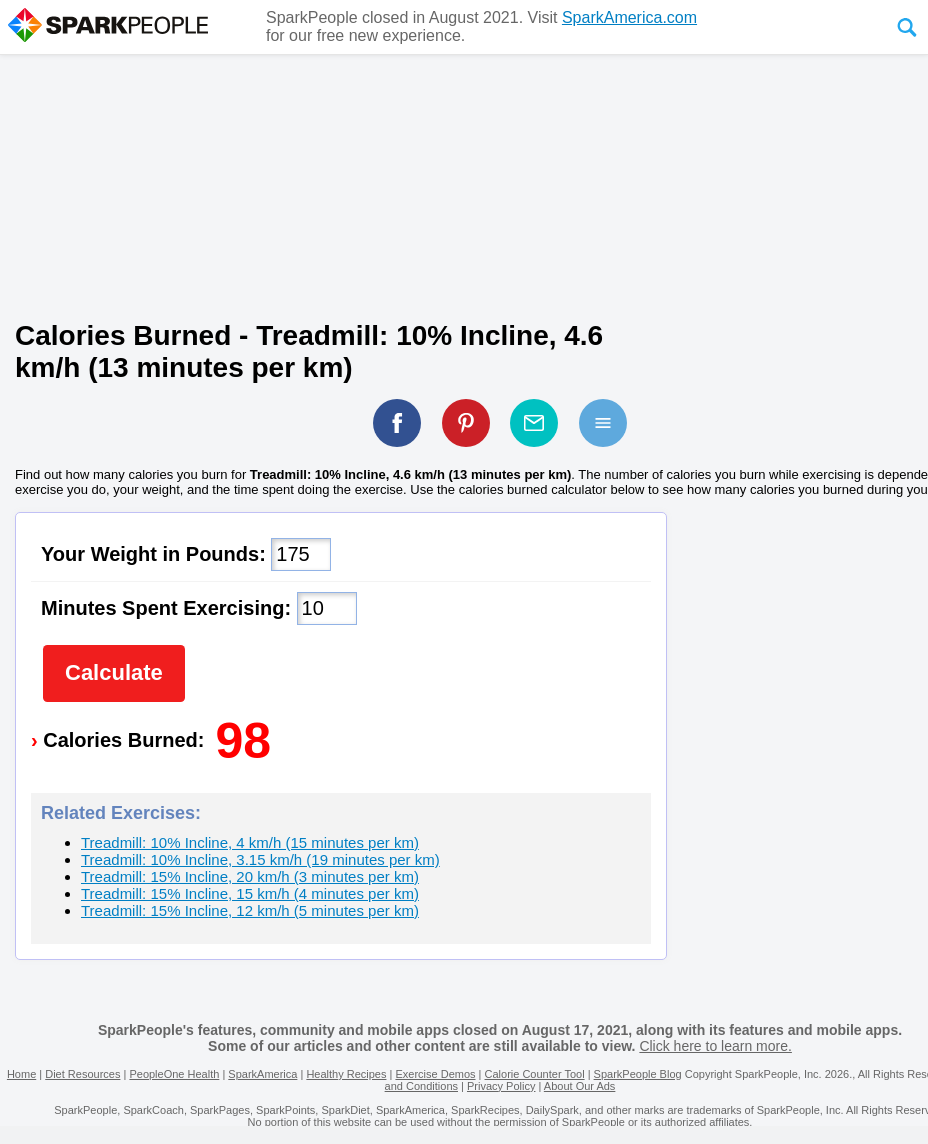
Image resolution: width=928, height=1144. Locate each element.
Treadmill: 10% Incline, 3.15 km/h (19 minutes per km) (260, 859)
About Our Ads (580, 1086)
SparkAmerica (262, 1074)
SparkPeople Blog (638, 1074)
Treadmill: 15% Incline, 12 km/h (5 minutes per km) (250, 910)
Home (21, 1074)
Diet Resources (82, 1074)
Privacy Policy (501, 1086)
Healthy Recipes (346, 1074)
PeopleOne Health (174, 1074)
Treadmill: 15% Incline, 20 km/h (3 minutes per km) (250, 876)
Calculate (114, 672)
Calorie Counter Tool (535, 1074)
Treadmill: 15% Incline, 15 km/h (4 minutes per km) (250, 893)
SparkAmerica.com (629, 17)
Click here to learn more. (715, 1046)
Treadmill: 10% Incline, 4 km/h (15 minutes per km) (250, 842)
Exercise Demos (435, 1074)
